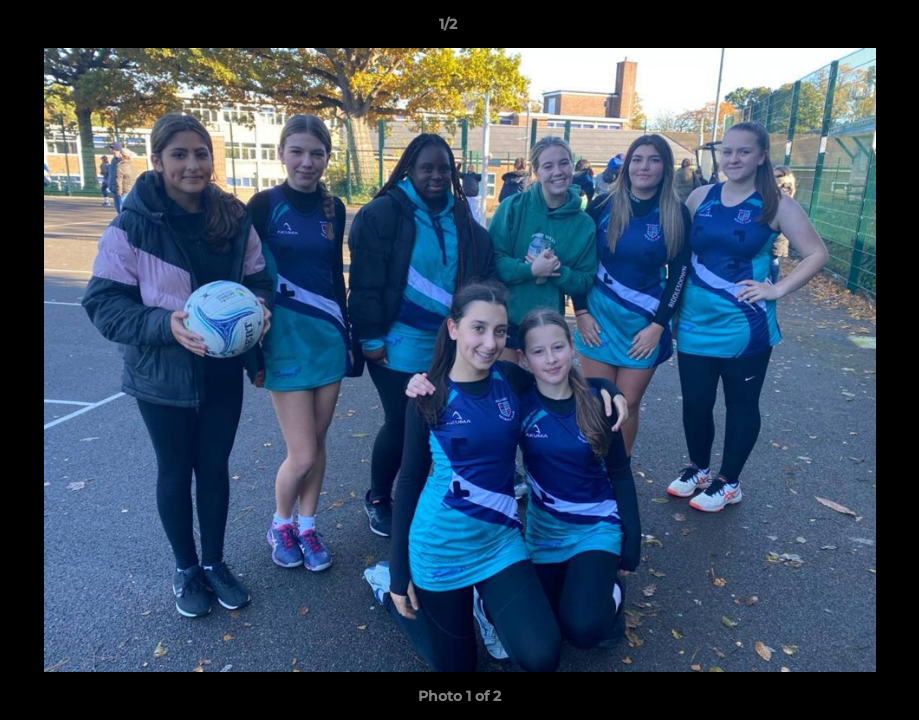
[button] (835, 29)
